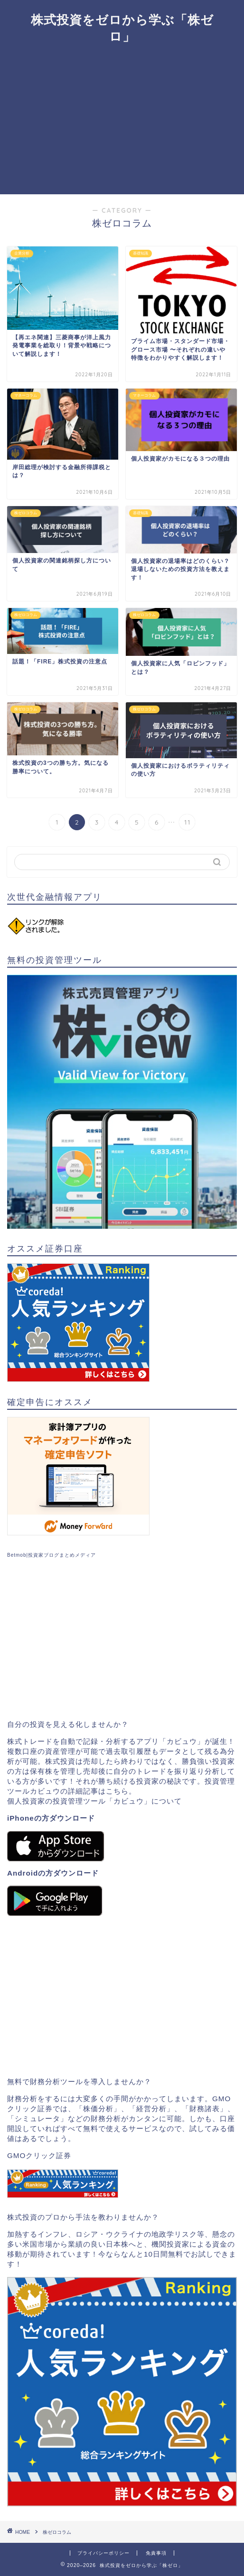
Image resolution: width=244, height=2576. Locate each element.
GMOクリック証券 (39, 2155)
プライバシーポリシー (103, 2553)
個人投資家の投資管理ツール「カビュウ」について (94, 1801)
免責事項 (156, 2553)
